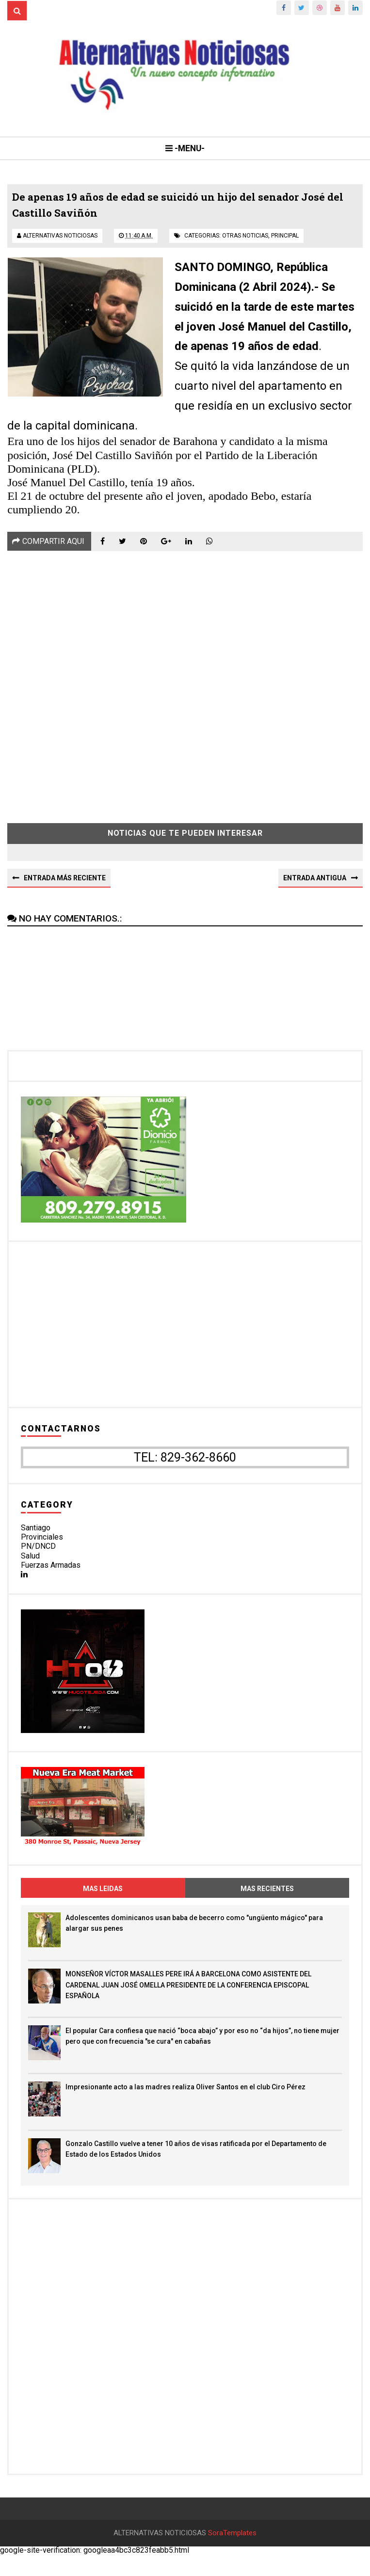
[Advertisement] (184, 687)
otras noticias (245, 242)
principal (285, 242)
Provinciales (42, 1544)
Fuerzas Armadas (50, 1572)
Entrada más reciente (65, 885)
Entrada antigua (314, 885)
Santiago (35, 1535)
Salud (30, 1563)
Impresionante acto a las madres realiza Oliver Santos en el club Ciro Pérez (185, 2095)
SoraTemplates (232, 2554)
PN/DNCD (38, 1553)
